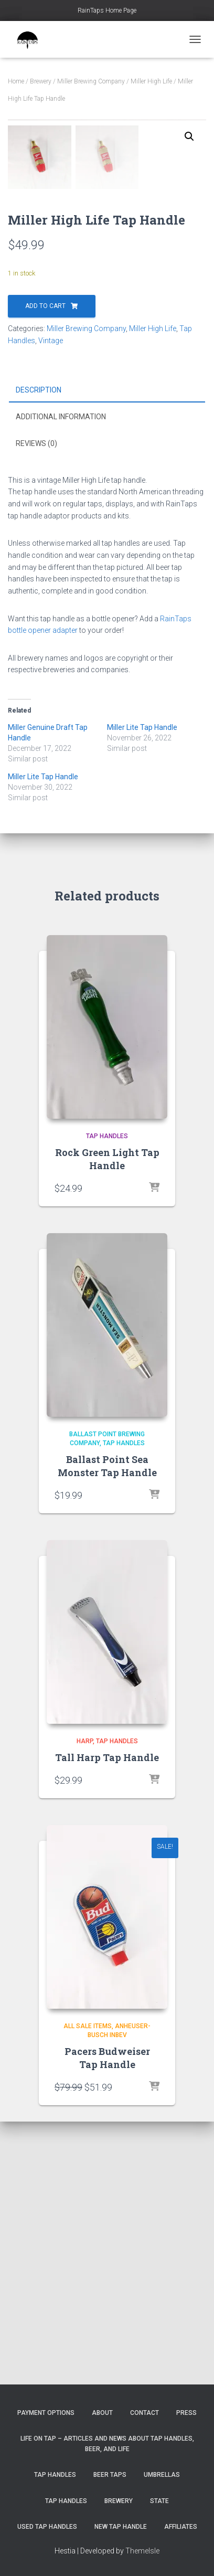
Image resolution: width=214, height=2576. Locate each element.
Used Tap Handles (47, 2526)
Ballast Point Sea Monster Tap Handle (107, 1729)
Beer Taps (109, 2474)
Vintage (50, 603)
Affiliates (180, 2526)
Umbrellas (162, 2474)
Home (16, 81)
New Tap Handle (120, 2526)
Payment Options (45, 2412)
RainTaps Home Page (107, 10)
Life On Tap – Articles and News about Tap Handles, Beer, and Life (107, 2444)
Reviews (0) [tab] (36, 706)
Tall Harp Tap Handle (107, 2020)
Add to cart (45, 569)
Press (186, 2412)
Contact (144, 2412)
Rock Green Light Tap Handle (107, 1422)
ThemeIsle (142, 2551)
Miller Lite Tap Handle (142, 990)
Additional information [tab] (61, 679)
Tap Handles (107, 1399)
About (102, 2412)
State (159, 2501)
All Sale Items (87, 2289)
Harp (85, 2004)
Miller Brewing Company (91, 81)
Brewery (40, 81)
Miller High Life (151, 81)
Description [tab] (38, 652)
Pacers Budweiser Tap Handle (107, 2321)
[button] (189, 136)
